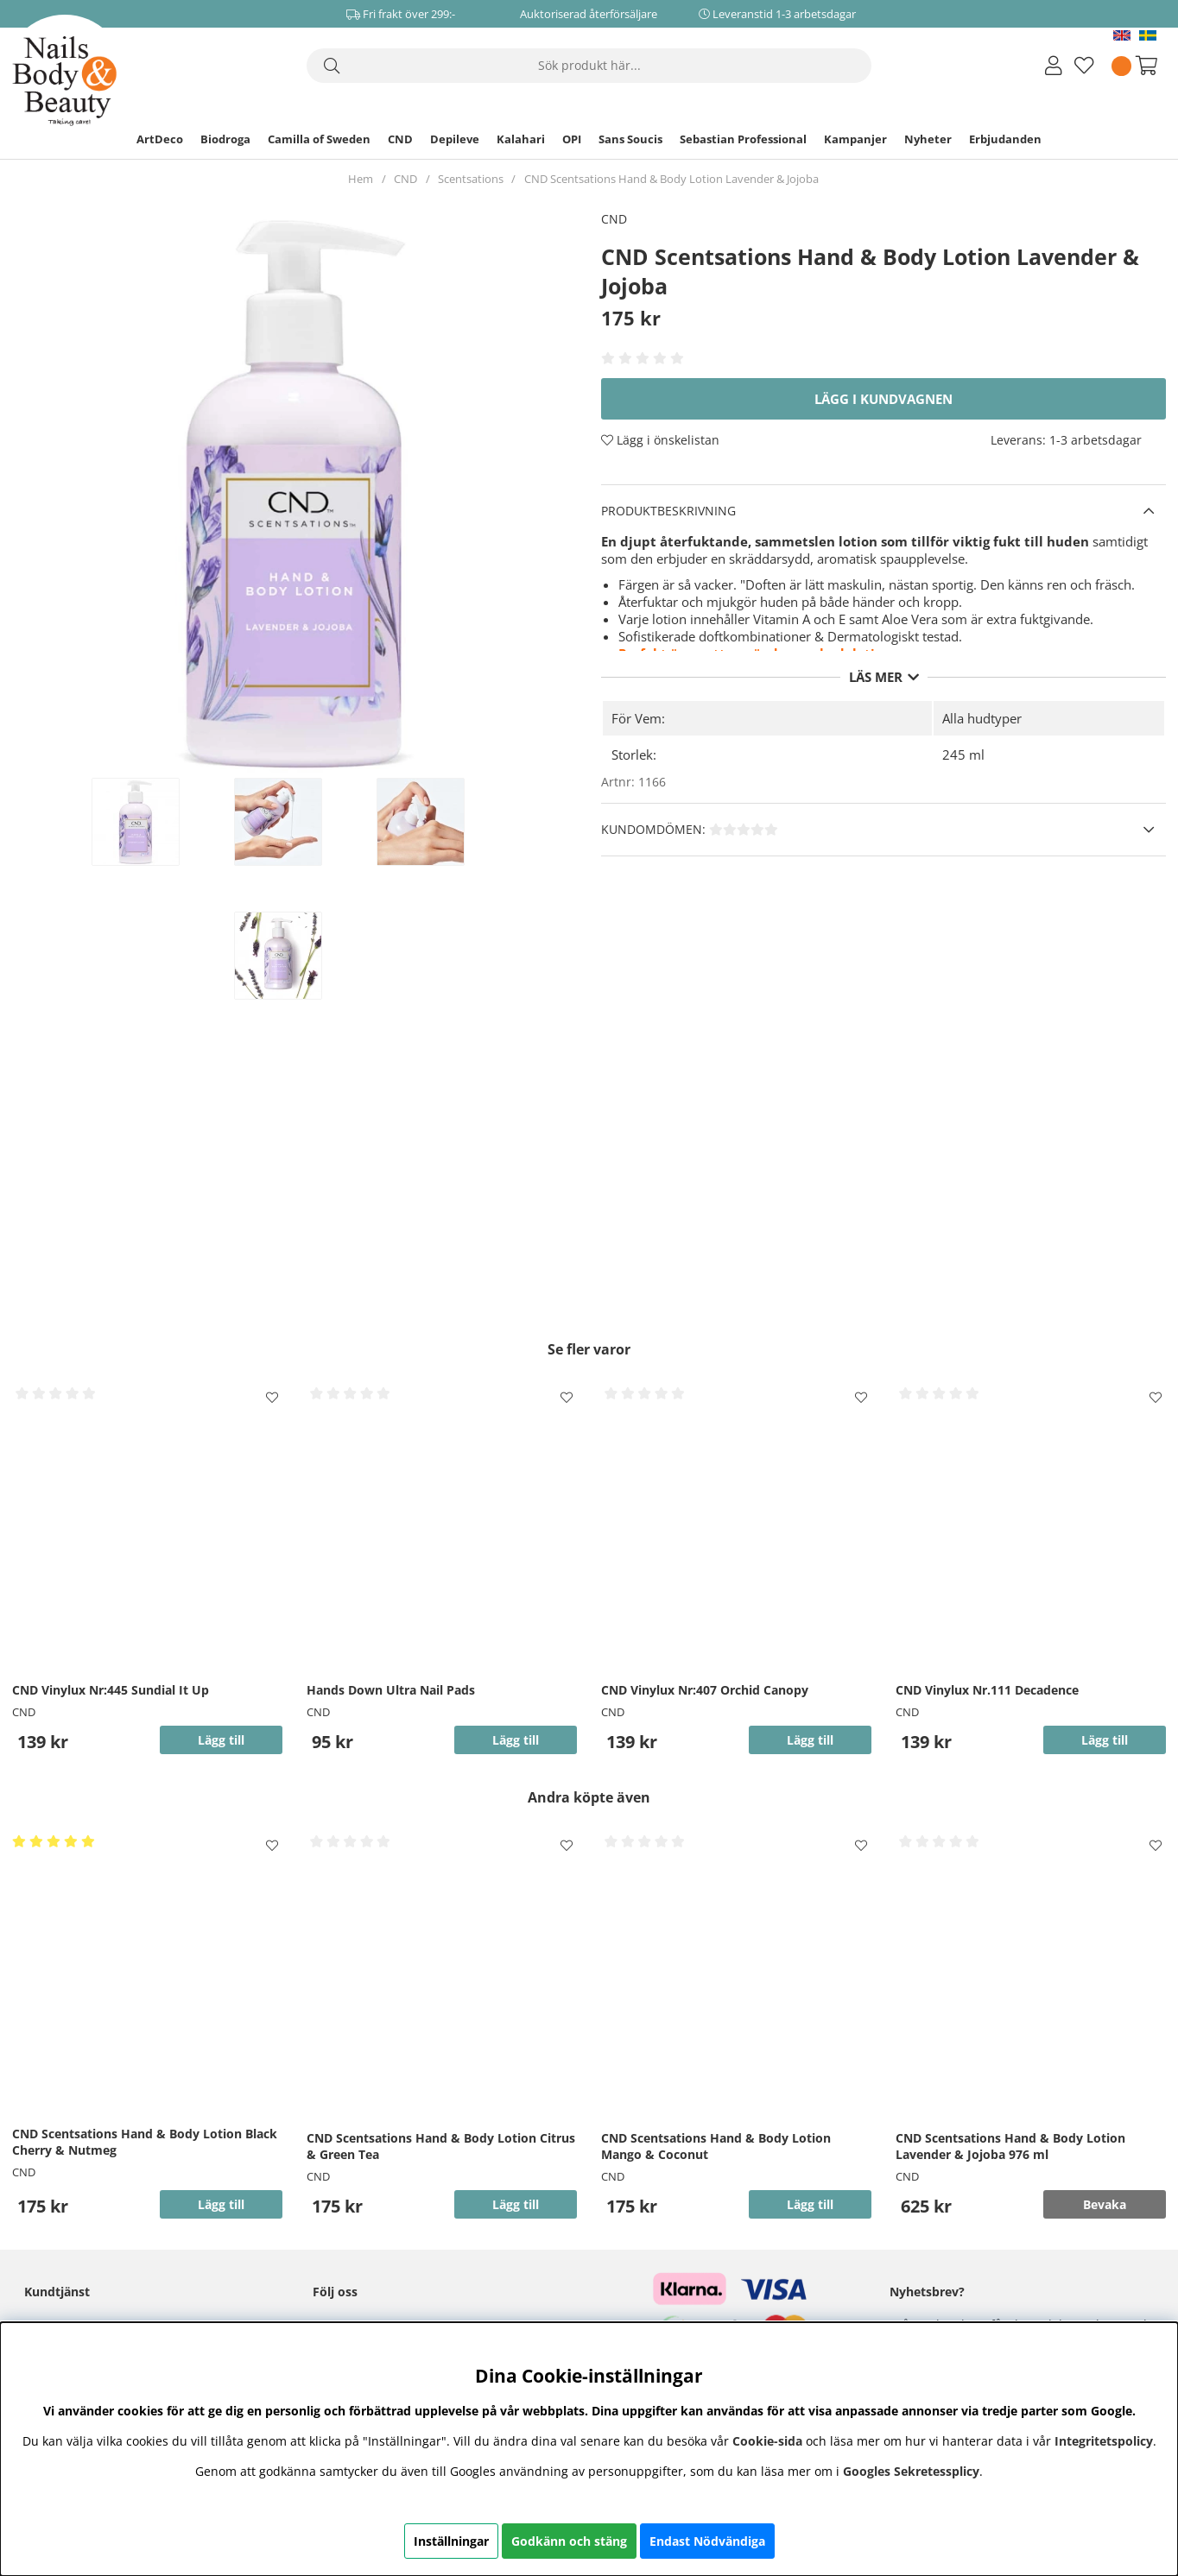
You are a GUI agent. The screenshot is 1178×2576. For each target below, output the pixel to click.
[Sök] (589, 65)
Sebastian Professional (743, 139)
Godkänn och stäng (569, 2541)
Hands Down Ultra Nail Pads (391, 1690)
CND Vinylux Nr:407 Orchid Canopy (704, 1690)
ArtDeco (159, 139)
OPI (571, 139)
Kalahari (521, 139)
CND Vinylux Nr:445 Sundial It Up (110, 1690)
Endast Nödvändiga (707, 2541)
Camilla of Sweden (319, 139)
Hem (360, 178)
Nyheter (928, 139)
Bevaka (1104, 2204)
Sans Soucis (630, 139)
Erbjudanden (1005, 139)
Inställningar (451, 2541)
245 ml (963, 754)
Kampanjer (855, 139)
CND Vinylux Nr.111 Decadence (987, 1690)
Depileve (454, 139)
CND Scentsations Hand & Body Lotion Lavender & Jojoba (671, 178)
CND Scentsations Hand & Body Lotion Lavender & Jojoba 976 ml (1010, 2146)
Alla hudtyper (982, 718)
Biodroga (225, 139)
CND (400, 139)
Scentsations (471, 178)
